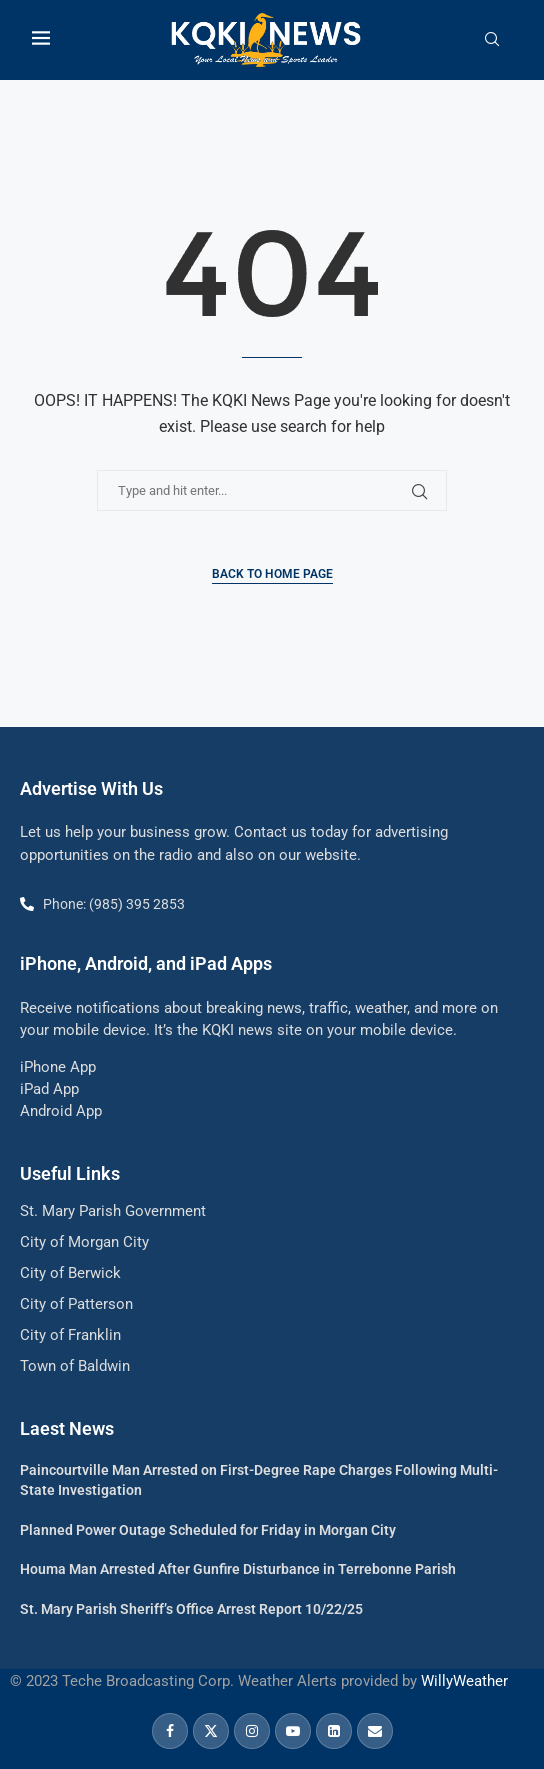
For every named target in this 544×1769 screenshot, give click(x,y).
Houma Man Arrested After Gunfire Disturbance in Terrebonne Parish (238, 1569)
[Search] (492, 40)
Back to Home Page (272, 574)
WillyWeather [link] (464, 1681)
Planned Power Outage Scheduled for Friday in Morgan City (208, 1530)
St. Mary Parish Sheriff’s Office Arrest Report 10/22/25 (191, 1609)
